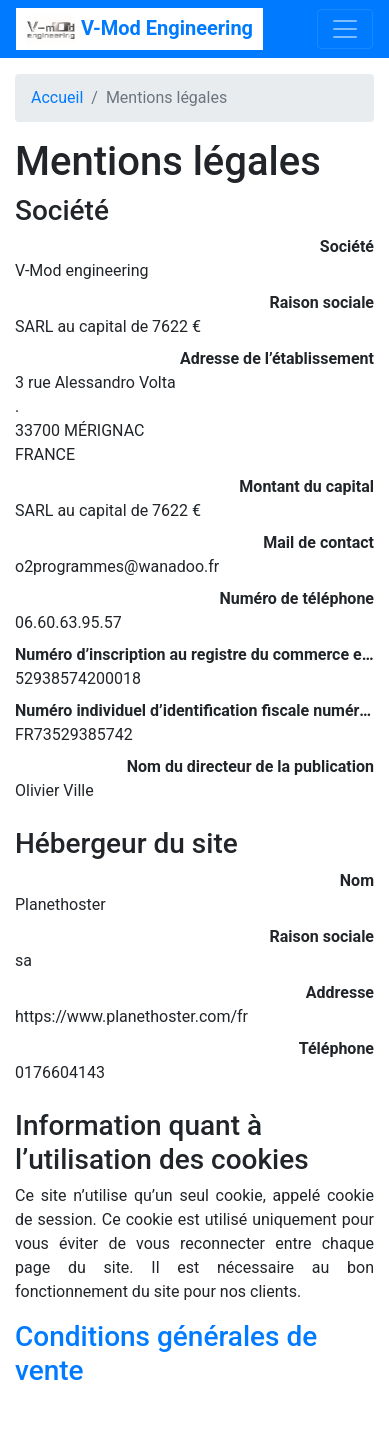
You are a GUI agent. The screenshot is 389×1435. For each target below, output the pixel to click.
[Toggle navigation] (345, 29)
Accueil (57, 97)
